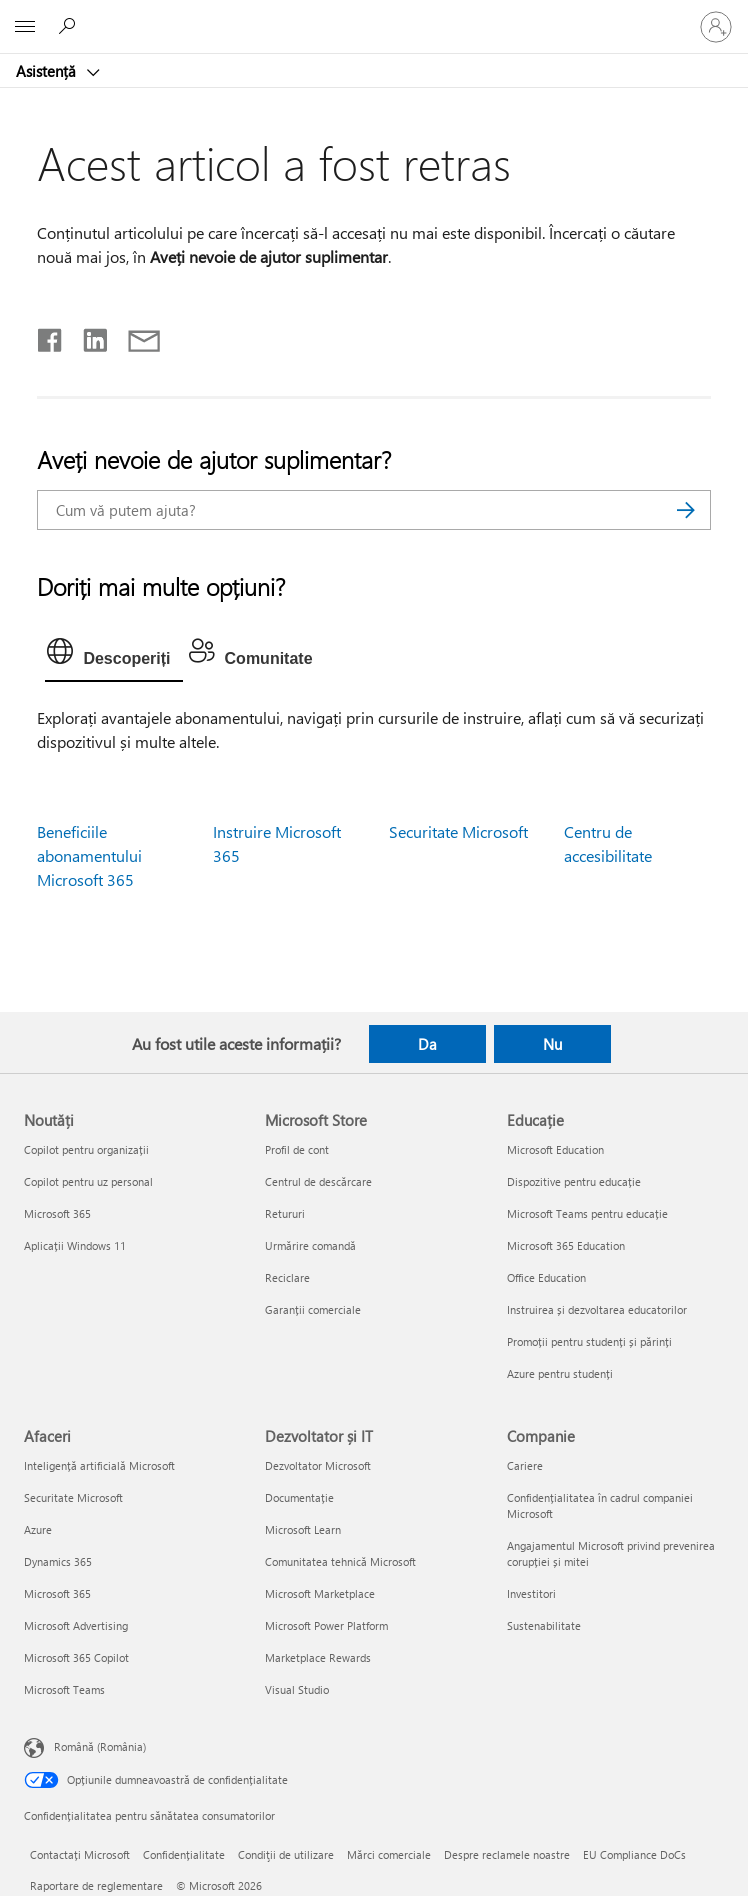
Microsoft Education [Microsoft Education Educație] (555, 1149)
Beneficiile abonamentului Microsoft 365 (89, 855)
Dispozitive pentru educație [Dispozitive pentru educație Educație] (574, 1181)
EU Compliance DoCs (634, 1854)
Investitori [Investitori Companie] (531, 1593)
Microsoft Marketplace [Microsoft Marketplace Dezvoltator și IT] (320, 1593)
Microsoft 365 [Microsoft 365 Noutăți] (57, 1213)
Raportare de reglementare (96, 1885)
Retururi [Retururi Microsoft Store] (285, 1213)
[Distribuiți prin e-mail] (135, 336)
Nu (552, 1044)
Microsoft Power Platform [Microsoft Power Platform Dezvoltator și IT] (326, 1625)
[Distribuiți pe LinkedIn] (87, 336)
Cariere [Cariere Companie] (525, 1465)
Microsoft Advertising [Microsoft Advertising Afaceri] (76, 1625)
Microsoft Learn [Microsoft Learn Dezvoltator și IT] (303, 1529)
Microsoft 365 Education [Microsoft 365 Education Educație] (566, 1245)
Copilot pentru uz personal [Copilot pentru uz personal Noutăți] (88, 1181)
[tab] (113, 656)
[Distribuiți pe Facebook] (51, 336)
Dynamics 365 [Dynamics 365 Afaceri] (58, 1561)
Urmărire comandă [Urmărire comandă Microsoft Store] (310, 1245)
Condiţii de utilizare (286, 1854)
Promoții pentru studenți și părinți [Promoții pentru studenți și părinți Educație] (589, 1341)
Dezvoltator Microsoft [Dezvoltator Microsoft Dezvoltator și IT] (318, 1465)
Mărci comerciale (389, 1854)
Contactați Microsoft (80, 1854)
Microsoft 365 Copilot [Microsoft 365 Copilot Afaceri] (76, 1657)
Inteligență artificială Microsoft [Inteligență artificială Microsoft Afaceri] (99, 1465)
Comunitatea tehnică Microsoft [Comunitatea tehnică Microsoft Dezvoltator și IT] (340, 1561)
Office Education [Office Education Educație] (546, 1277)
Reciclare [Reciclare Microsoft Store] (287, 1277)
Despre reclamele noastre (507, 1854)
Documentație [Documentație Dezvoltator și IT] (299, 1497)
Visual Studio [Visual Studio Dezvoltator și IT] (297, 1689)
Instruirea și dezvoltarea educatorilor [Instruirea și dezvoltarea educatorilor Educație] (597, 1309)
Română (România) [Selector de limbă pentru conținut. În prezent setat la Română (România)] (100, 1746)
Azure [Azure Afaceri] (38, 1529)
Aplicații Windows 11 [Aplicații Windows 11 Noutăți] (75, 1245)
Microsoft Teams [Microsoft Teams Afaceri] (64, 1689)
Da (427, 1044)
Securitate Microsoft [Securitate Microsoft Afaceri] (73, 1497)
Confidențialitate (184, 1854)
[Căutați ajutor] (70, 26)
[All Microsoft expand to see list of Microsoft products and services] (25, 27)
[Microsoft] (373, 15)
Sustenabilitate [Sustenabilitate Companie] (544, 1625)
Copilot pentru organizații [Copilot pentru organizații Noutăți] (86, 1149)
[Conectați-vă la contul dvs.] (716, 27)
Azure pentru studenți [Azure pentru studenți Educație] (560, 1373)
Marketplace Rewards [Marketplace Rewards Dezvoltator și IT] (318, 1657)
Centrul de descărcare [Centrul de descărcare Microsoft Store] (318, 1181)
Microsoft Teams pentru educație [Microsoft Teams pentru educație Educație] (587, 1213)
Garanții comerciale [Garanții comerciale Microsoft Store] (313, 1309)
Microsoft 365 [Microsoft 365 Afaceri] (57, 1593)
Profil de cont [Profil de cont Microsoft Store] (297, 1149)
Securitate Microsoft (458, 831)
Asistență (48, 71)
